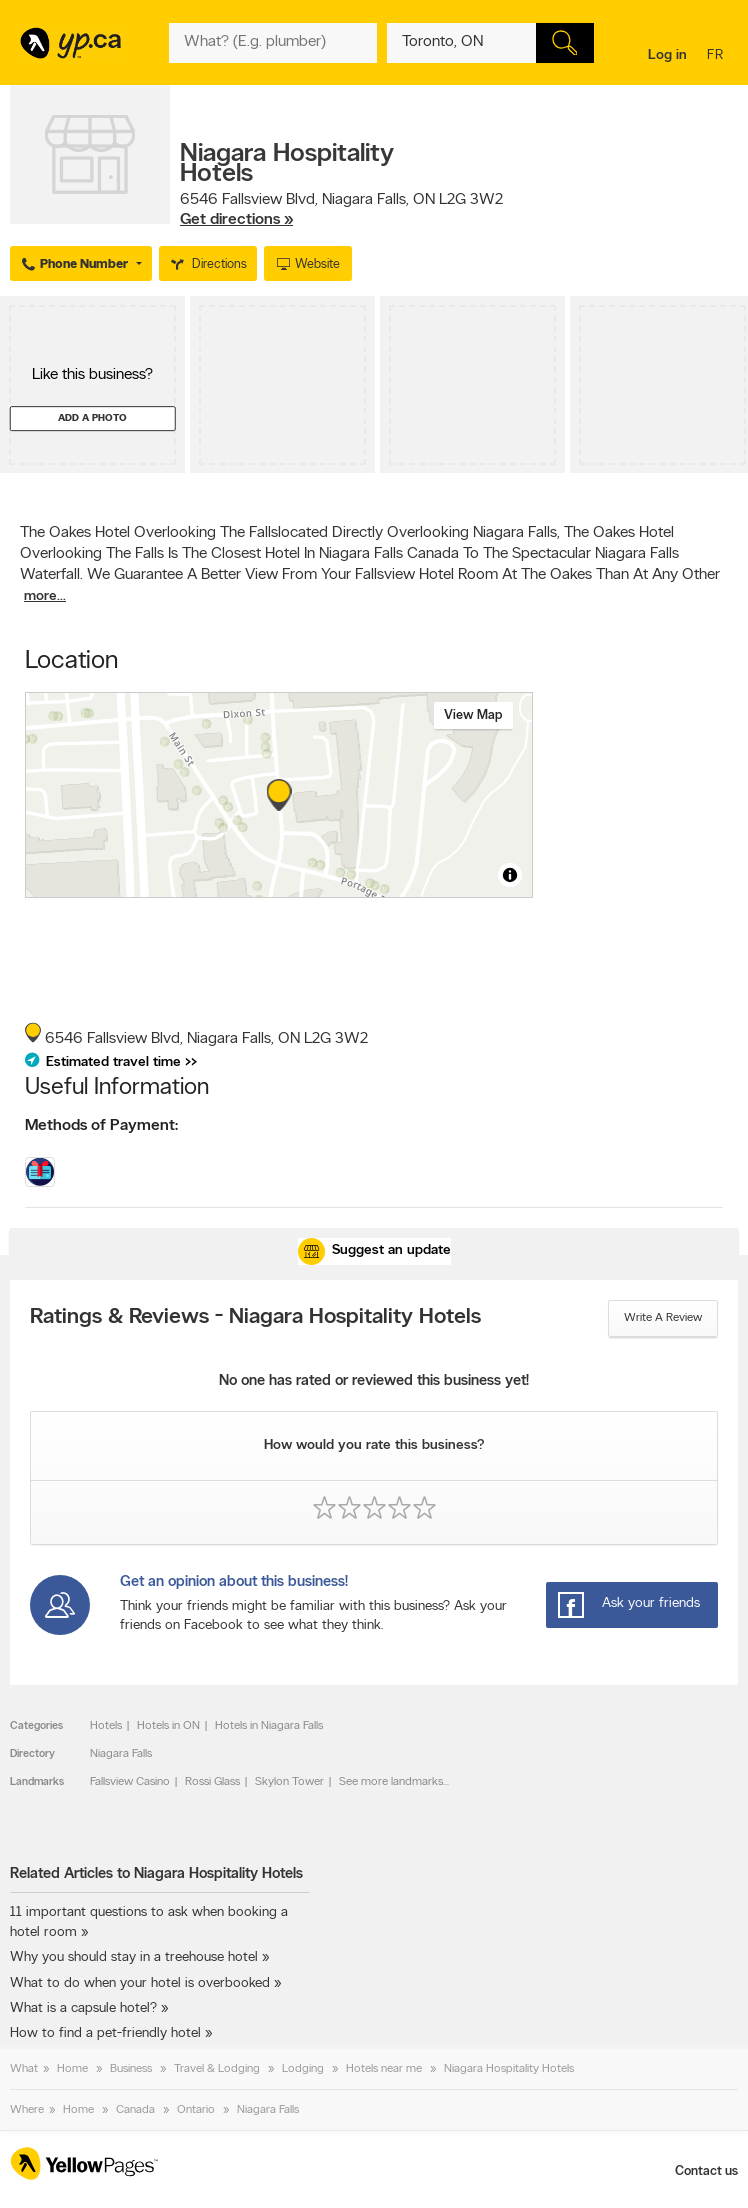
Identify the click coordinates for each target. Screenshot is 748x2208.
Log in (667, 55)
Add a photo (92, 418)
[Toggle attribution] (510, 875)
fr (717, 56)
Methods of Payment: (101, 1126)
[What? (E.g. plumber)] (272, 43)
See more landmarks (391, 1782)
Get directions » (236, 220)
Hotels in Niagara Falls (269, 1726)
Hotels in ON (168, 1726)
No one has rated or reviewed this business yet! (374, 1381)
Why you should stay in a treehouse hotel (134, 1957)
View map (473, 715)
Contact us (706, 2171)
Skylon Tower (289, 1782)
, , (341, 210)
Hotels (106, 1726)
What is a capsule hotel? (83, 2008)
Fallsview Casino (130, 1782)
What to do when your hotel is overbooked (140, 1983)
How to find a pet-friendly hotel (105, 2033)
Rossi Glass (212, 1782)
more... (45, 596)
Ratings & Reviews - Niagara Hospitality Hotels (255, 1318)
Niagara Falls (121, 1754)
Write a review (663, 1318)
